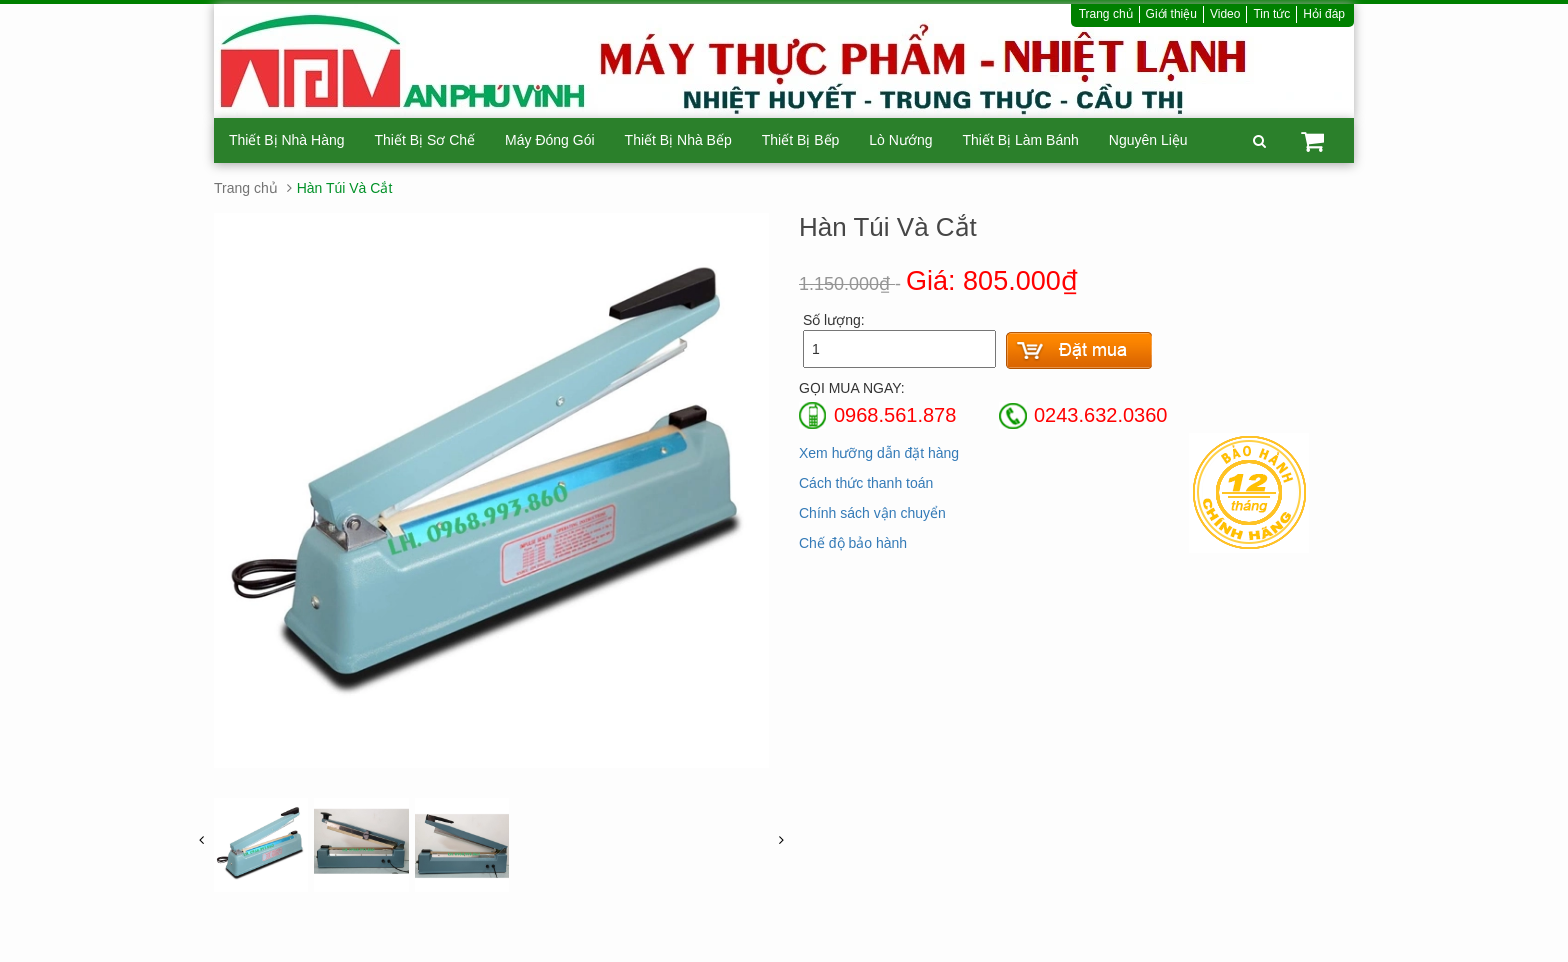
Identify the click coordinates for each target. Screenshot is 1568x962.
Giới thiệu (1171, 14)
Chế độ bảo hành (853, 543)
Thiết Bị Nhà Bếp (678, 140)
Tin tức (1271, 14)
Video (1225, 14)
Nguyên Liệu (1148, 140)
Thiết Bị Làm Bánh (1020, 140)
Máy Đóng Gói (549, 140)
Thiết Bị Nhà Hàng (287, 140)
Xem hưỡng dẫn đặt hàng (879, 453)
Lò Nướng (900, 140)
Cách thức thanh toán (866, 483)
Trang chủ (1106, 14)
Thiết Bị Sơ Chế (425, 140)
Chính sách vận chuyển (872, 513)
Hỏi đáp (1324, 14)
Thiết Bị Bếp (801, 140)
